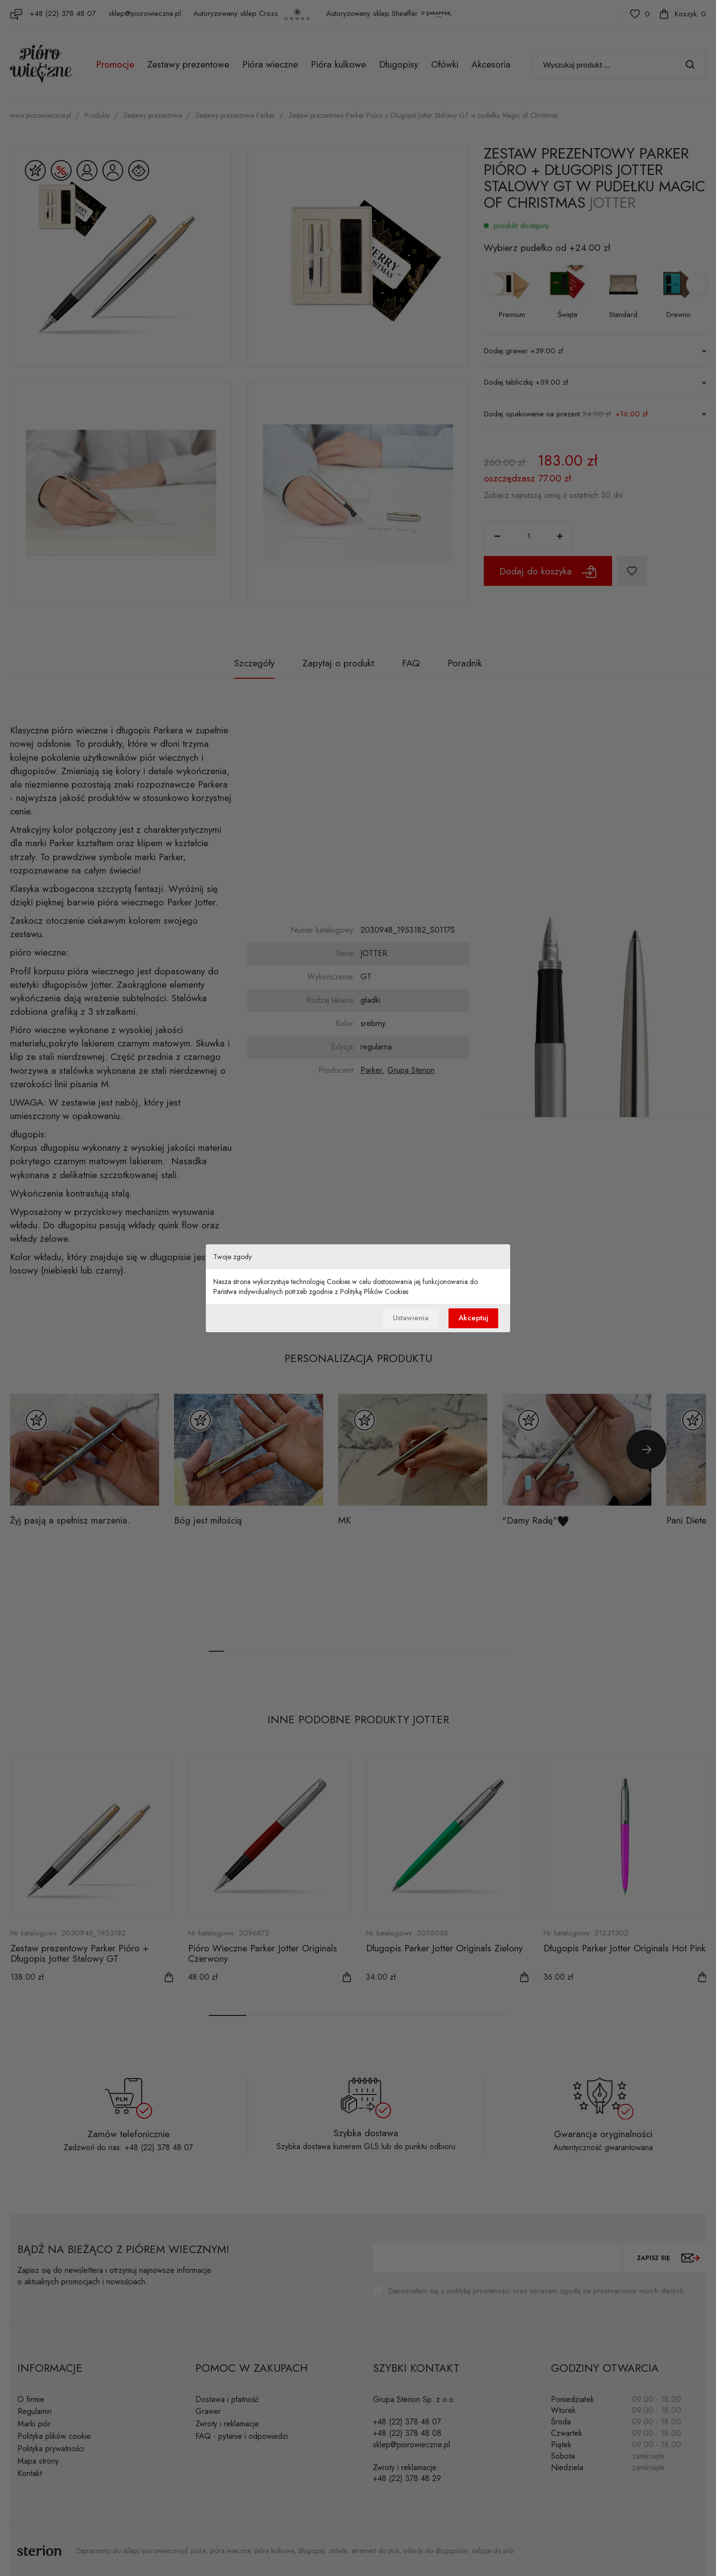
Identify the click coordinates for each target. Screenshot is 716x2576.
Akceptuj (473, 1317)
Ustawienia (411, 1317)
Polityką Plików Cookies (374, 1291)
